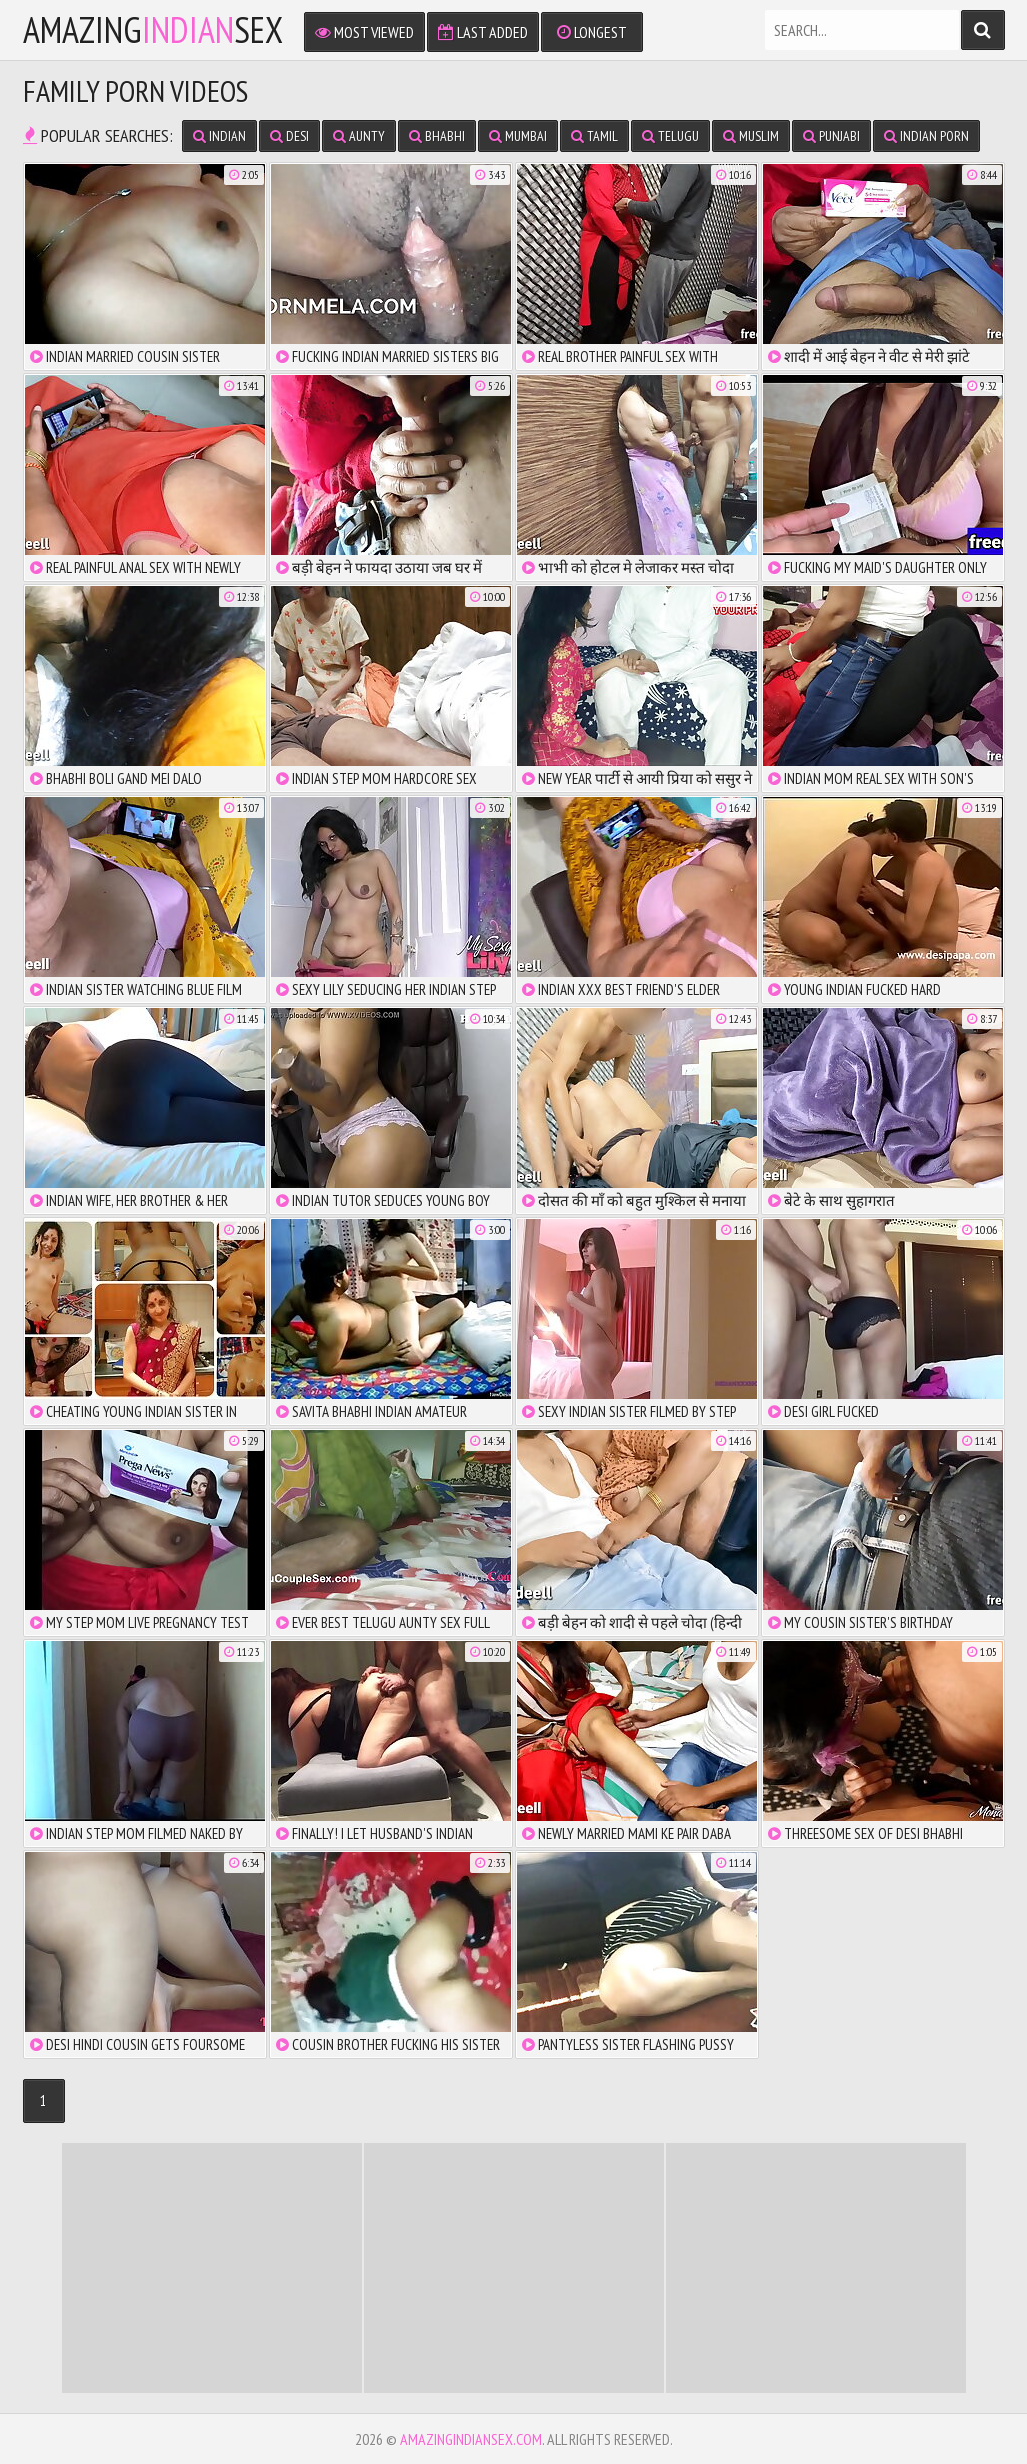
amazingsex (153, 30)
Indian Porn (926, 136)
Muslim (751, 136)
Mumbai (518, 136)
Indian (219, 136)
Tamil (594, 136)
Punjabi (831, 136)
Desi (289, 136)
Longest (592, 32)
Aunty (359, 136)
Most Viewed (364, 32)
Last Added (483, 32)
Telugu (670, 136)
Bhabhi (437, 136)
